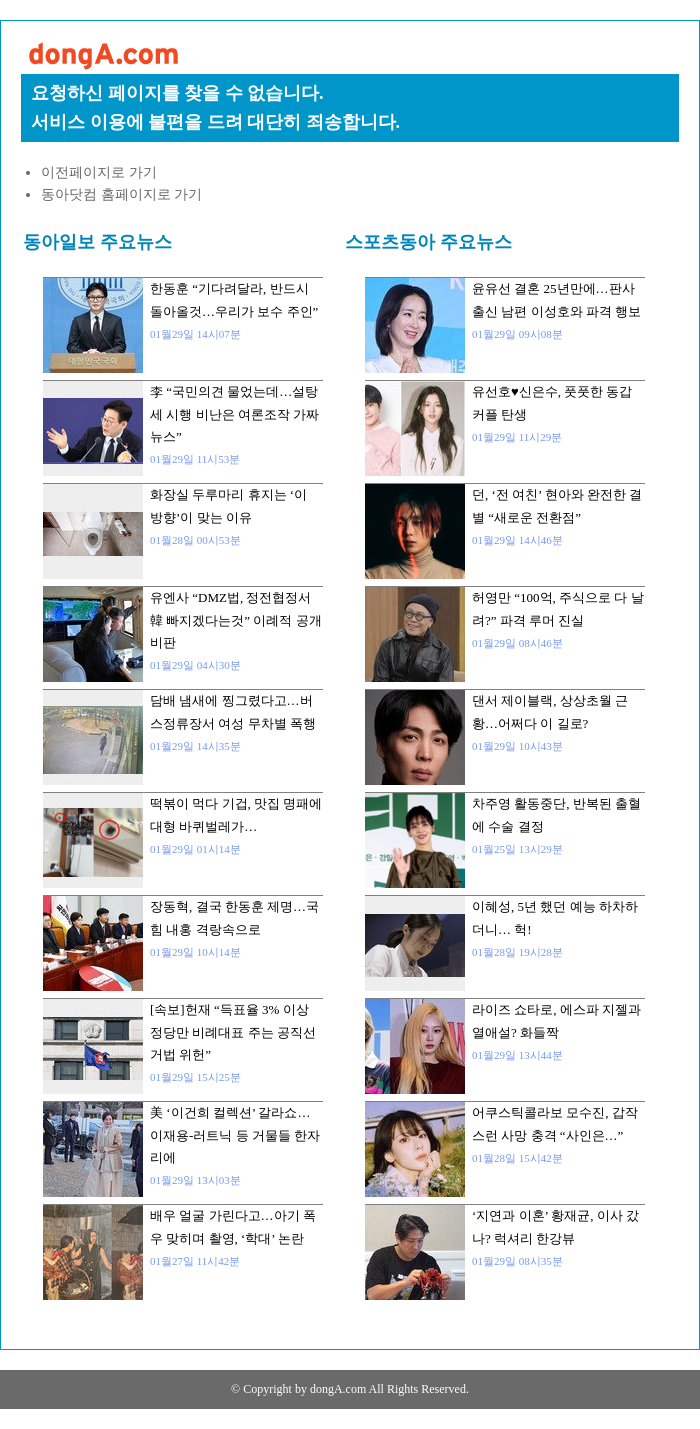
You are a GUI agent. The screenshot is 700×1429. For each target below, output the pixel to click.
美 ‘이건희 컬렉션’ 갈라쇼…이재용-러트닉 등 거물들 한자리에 (235, 1135)
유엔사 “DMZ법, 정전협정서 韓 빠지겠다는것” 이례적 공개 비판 (236, 620)
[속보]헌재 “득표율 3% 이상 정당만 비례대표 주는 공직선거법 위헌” (233, 1032)
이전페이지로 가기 (99, 172)
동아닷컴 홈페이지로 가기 (121, 194)
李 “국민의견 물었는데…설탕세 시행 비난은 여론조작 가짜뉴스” (234, 414)
